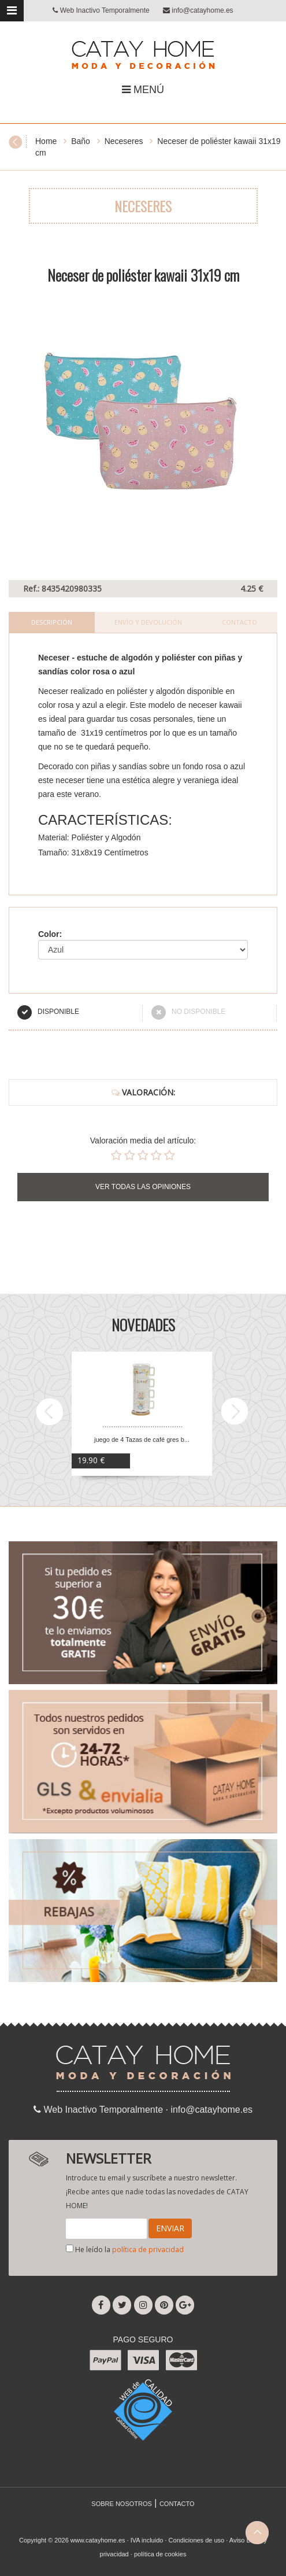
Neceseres (124, 141)
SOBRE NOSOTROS (121, 2503)
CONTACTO (177, 2503)
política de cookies (160, 2554)
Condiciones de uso (197, 2540)
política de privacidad (148, 2249)
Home (46, 141)
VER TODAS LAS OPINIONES (143, 1187)
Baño (80, 141)
